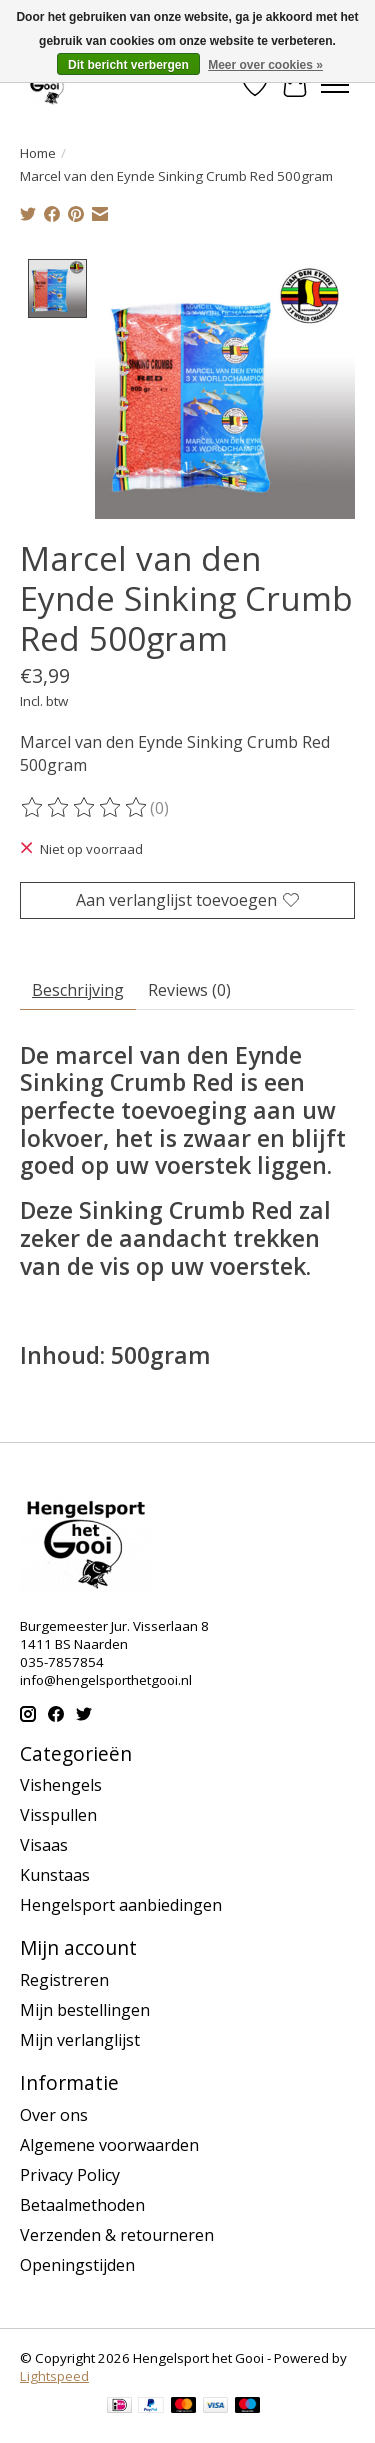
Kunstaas (55, 1873)
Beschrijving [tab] (78, 988)
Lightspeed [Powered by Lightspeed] (54, 2374)
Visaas (44, 1843)
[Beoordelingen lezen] (85, 806)
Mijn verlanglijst (80, 2038)
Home (38, 153)
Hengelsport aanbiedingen (121, 1903)
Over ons (54, 2113)
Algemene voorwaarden (109, 2143)
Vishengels (61, 1783)
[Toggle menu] (335, 85)
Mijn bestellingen (85, 2008)
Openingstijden (77, 2263)
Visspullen (58, 1813)
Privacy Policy (70, 2173)
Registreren (64, 1978)
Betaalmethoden (82, 2203)
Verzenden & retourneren (117, 2233)
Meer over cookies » (265, 65)
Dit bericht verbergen (128, 65)
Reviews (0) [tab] (189, 988)
